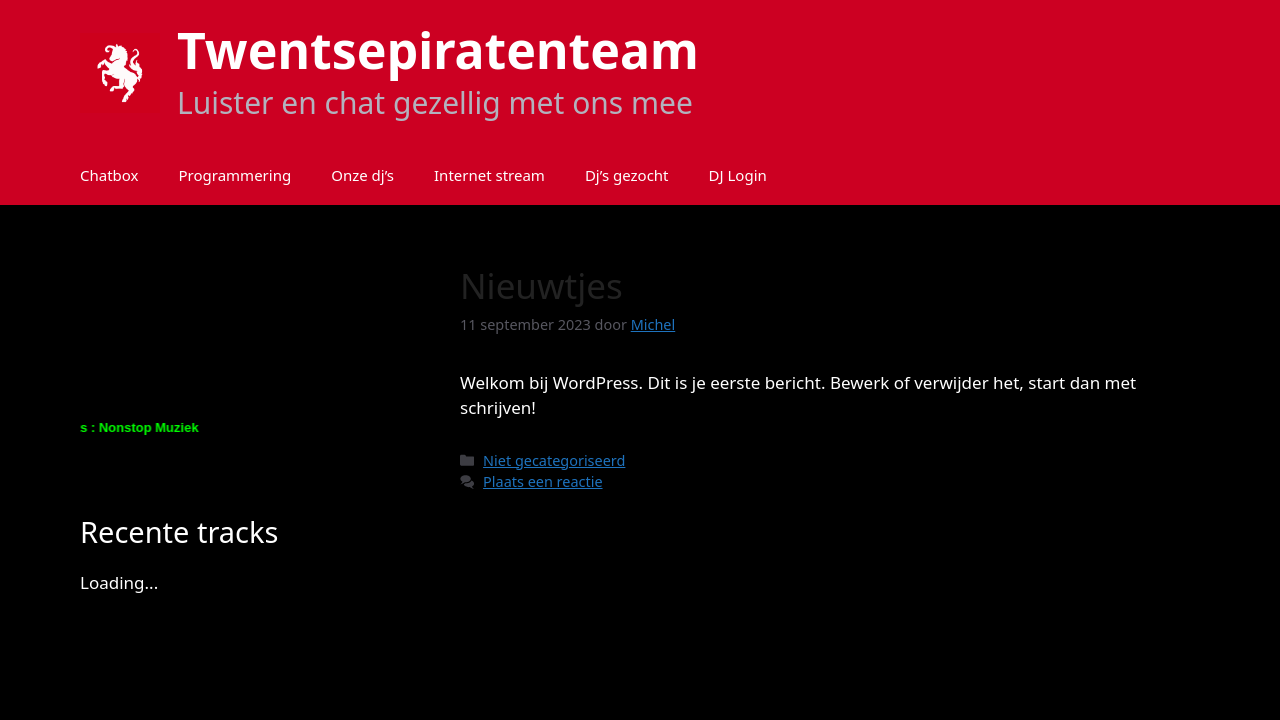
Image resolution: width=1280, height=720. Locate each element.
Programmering (235, 175)
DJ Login (738, 175)
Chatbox (109, 175)
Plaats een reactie (542, 481)
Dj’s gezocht (627, 175)
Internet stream (489, 175)
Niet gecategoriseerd (554, 460)
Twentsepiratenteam (438, 50)
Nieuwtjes (541, 285)
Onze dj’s (362, 175)
